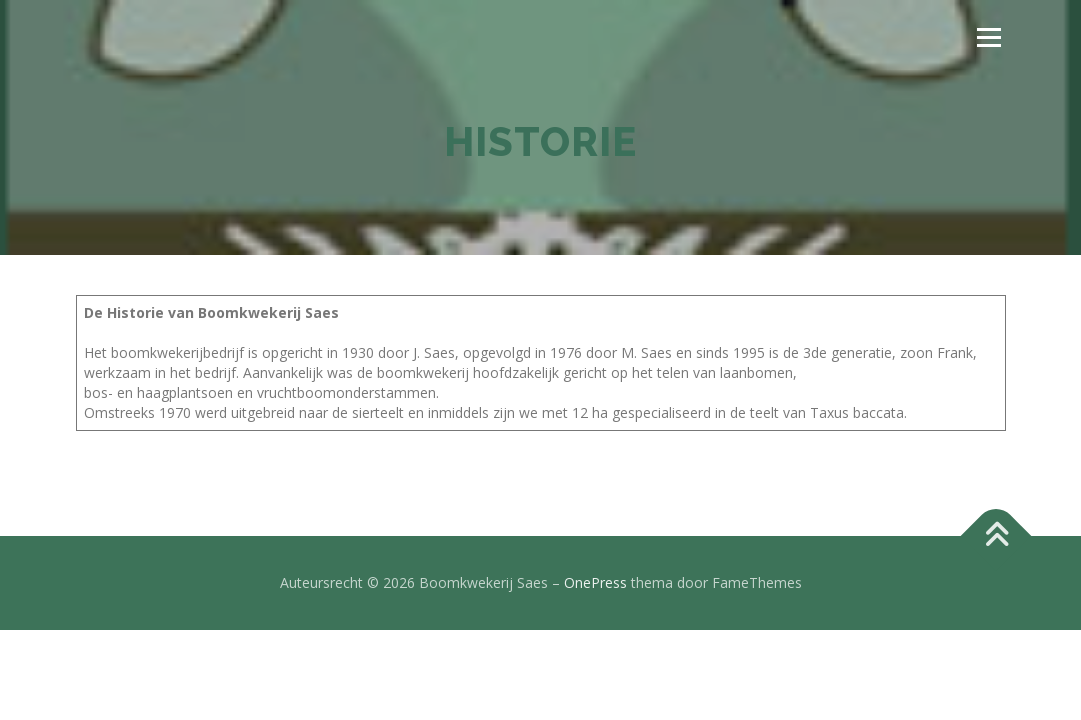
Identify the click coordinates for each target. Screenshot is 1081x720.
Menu (988, 37)
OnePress (595, 582)
